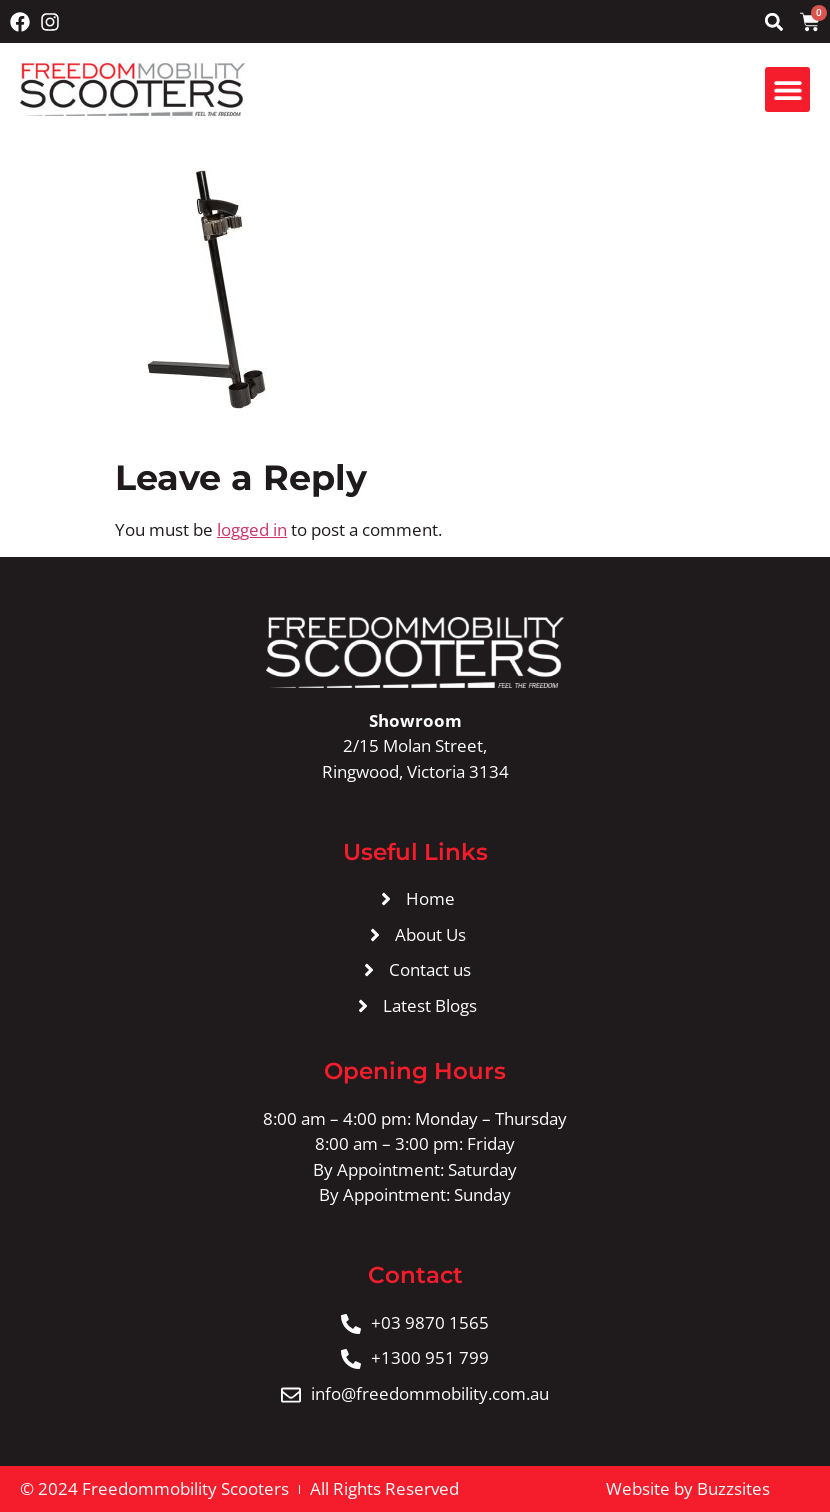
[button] (773, 21)
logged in (252, 529)
